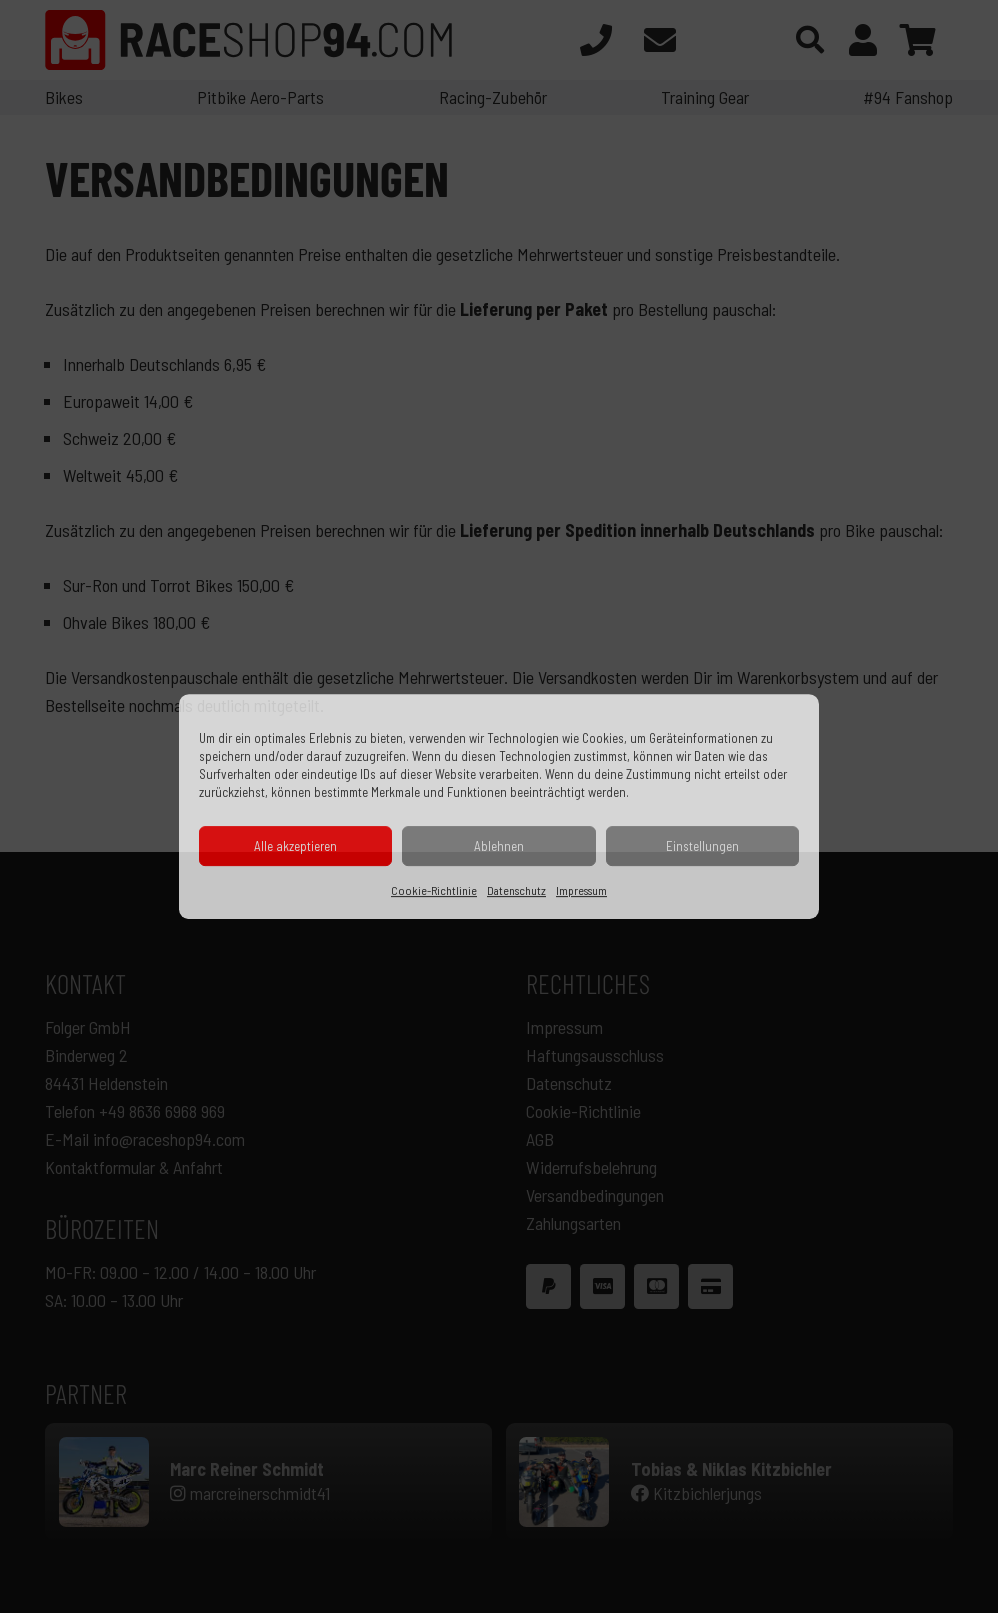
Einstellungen (702, 846)
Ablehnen (499, 846)
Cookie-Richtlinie (434, 890)
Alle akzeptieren (295, 846)
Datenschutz (516, 890)
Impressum (581, 890)
